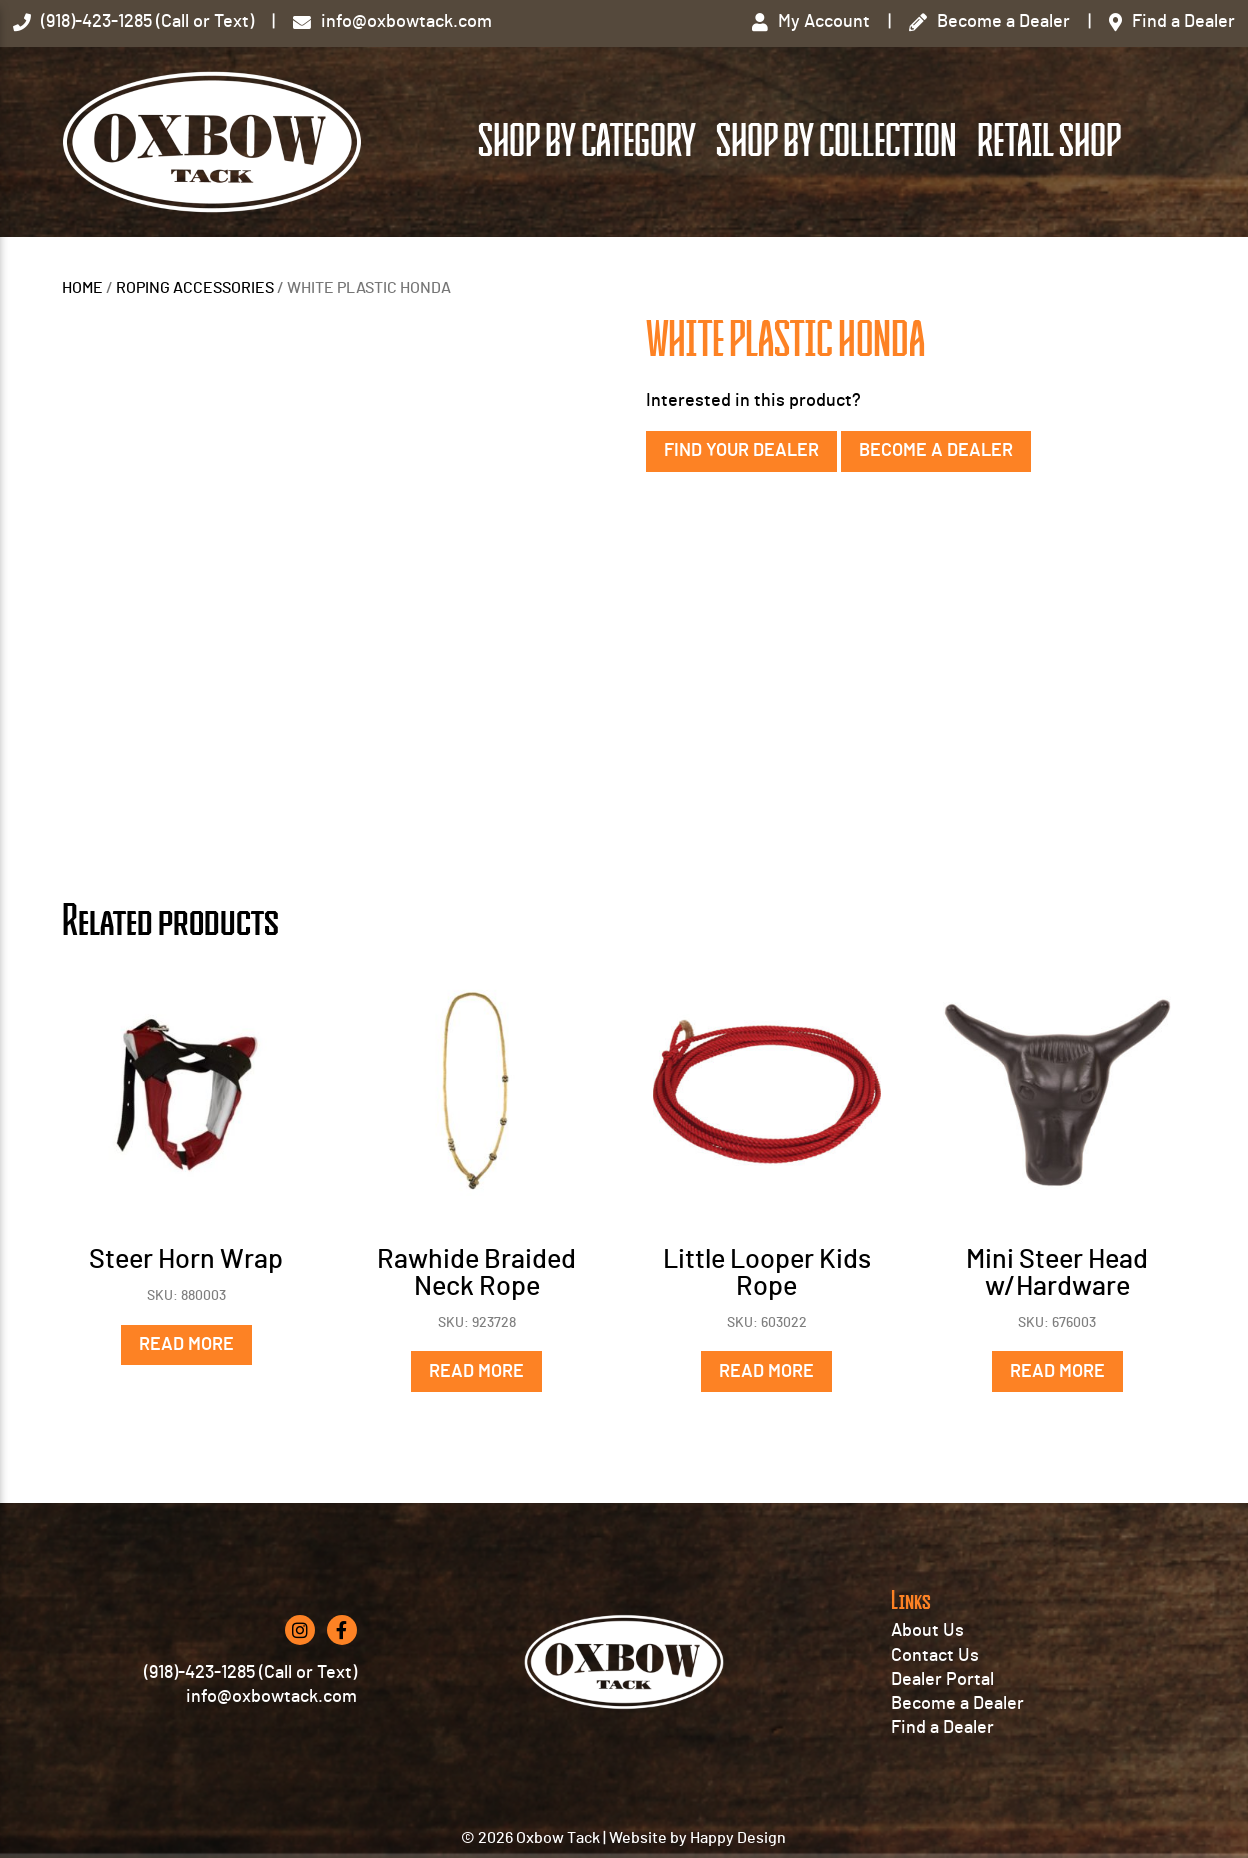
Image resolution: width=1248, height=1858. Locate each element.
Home (82, 288)
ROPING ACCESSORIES (195, 288)
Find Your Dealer (741, 451)
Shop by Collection (836, 141)
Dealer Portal (942, 1680)
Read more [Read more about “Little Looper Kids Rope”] (766, 1372)
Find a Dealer (942, 1728)
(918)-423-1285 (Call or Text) (250, 1673)
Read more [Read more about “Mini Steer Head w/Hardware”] (1057, 1372)
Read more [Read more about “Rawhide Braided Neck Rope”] (476, 1372)
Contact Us (935, 1656)
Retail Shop (1049, 141)
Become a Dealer (936, 451)
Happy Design (738, 1838)
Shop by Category (587, 141)
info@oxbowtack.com (271, 1697)
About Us (927, 1631)
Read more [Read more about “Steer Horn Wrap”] (186, 1345)
